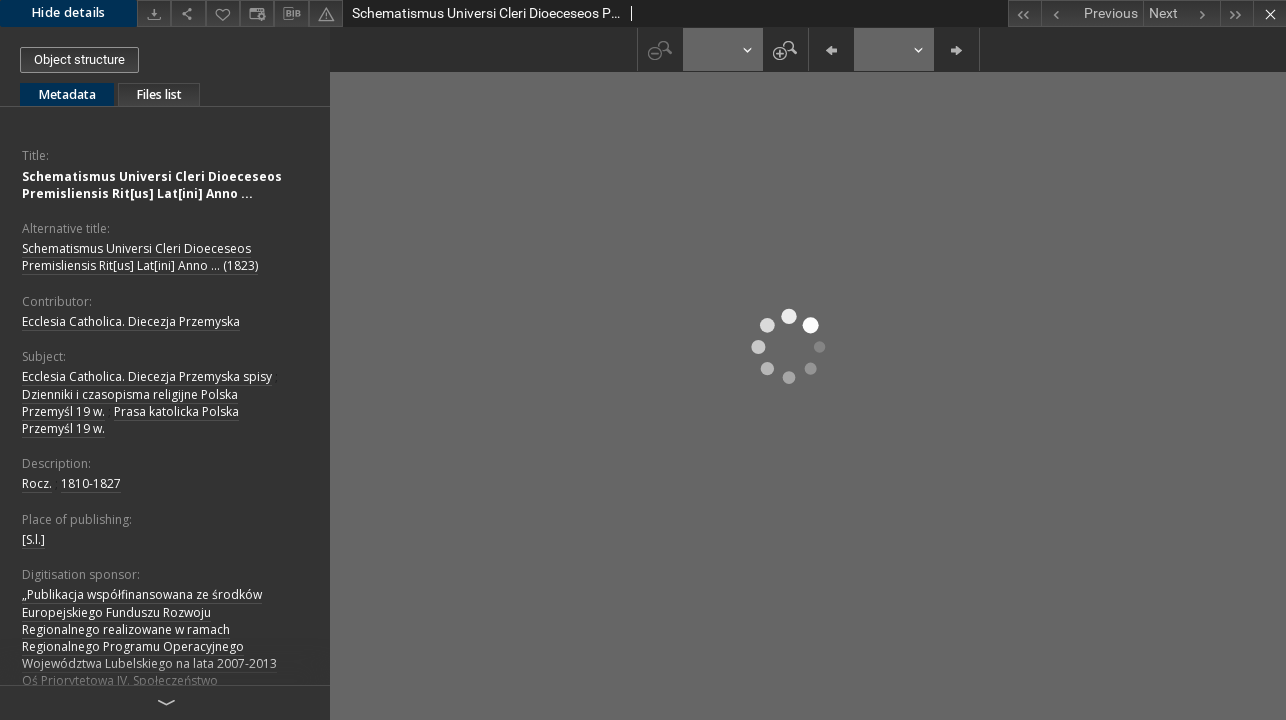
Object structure (79, 59)
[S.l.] (33, 539)
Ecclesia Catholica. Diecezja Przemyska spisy (147, 376)
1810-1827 (91, 483)
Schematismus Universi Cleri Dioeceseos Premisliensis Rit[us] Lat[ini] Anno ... (152, 185)
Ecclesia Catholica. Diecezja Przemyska (131, 321)
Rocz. (37, 483)
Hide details (68, 12)
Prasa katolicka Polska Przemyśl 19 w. (130, 420)
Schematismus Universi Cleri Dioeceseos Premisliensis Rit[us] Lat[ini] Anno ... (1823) (140, 257)
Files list (159, 94)
